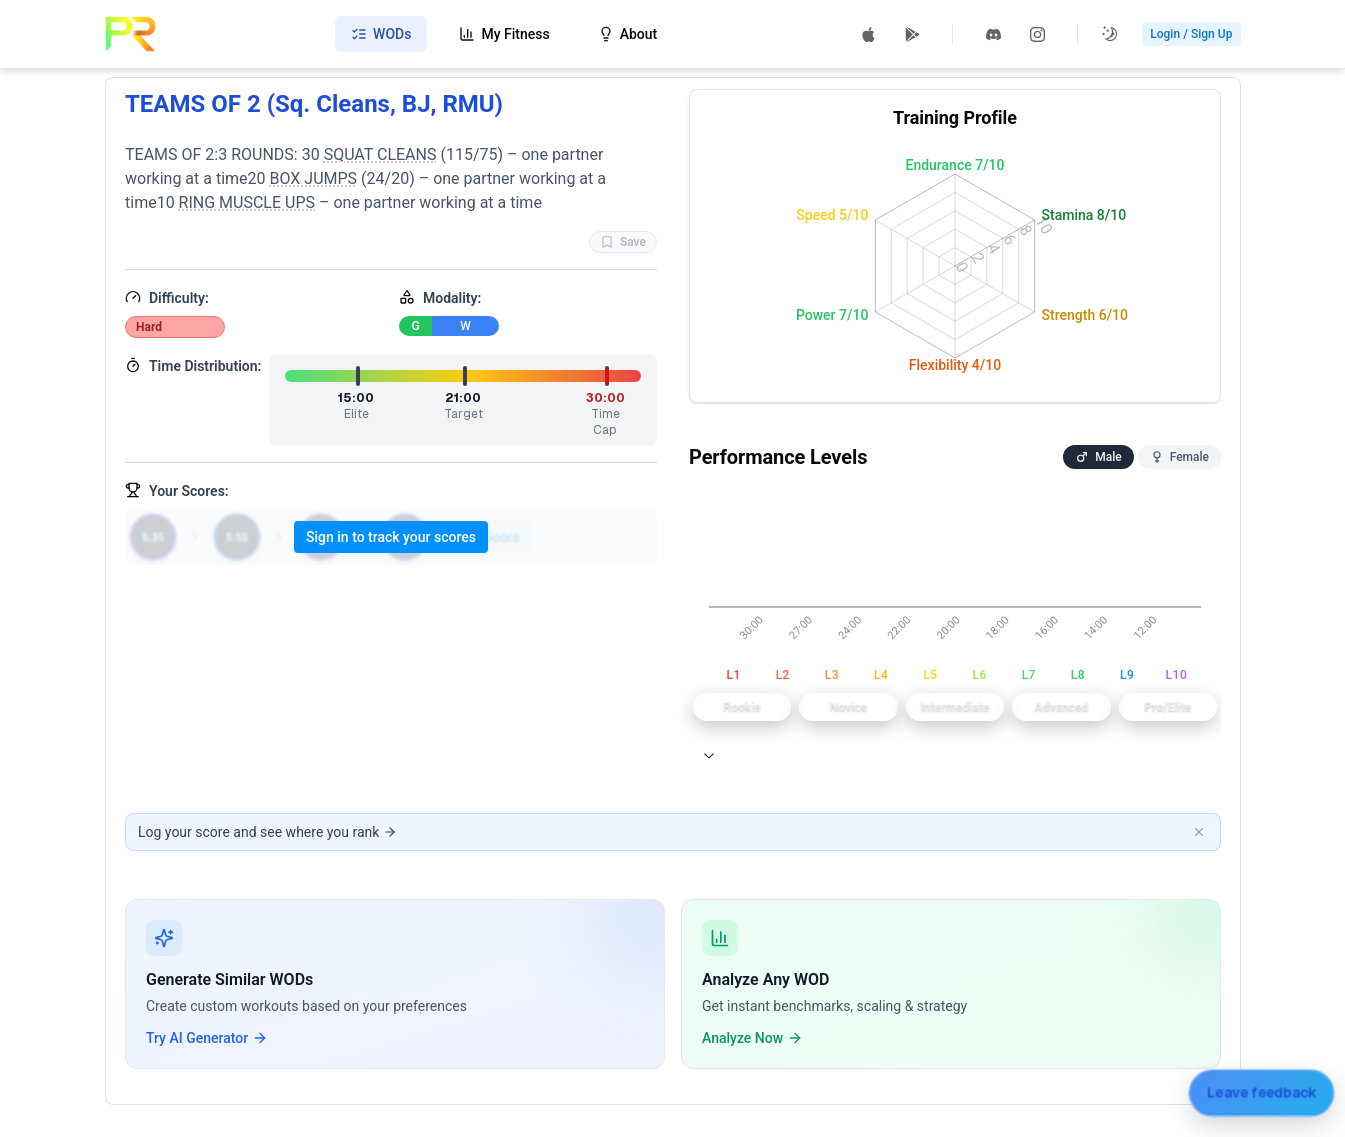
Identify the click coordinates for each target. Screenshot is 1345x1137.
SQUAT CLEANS (379, 154)
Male (1098, 457)
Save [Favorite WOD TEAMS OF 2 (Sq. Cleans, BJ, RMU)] (622, 242)
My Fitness (504, 34)
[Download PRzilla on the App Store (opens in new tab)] (868, 34)
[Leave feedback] (1261, 1093)
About (628, 34)
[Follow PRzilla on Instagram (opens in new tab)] (1037, 34)
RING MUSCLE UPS (246, 202)
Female (1178, 457)
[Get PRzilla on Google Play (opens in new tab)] (912, 34)
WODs (381, 34)
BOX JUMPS (313, 178)
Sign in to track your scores (391, 537)
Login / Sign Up (1191, 34)
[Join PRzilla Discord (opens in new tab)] (993, 34)
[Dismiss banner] (1199, 832)
